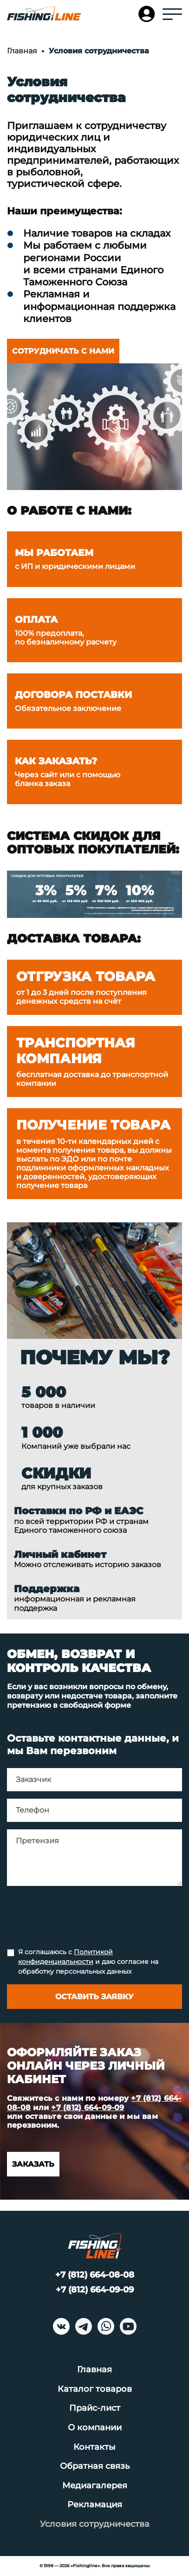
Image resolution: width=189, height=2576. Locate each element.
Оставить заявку (94, 1996)
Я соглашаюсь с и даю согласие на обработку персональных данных (88, 1962)
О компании (95, 2427)
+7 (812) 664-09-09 (87, 2107)
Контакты (94, 2447)
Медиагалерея (94, 2485)
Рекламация (94, 2504)
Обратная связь (95, 2466)
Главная (94, 2369)
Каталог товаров (95, 2389)
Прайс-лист (94, 2408)
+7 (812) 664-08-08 (94, 2275)
